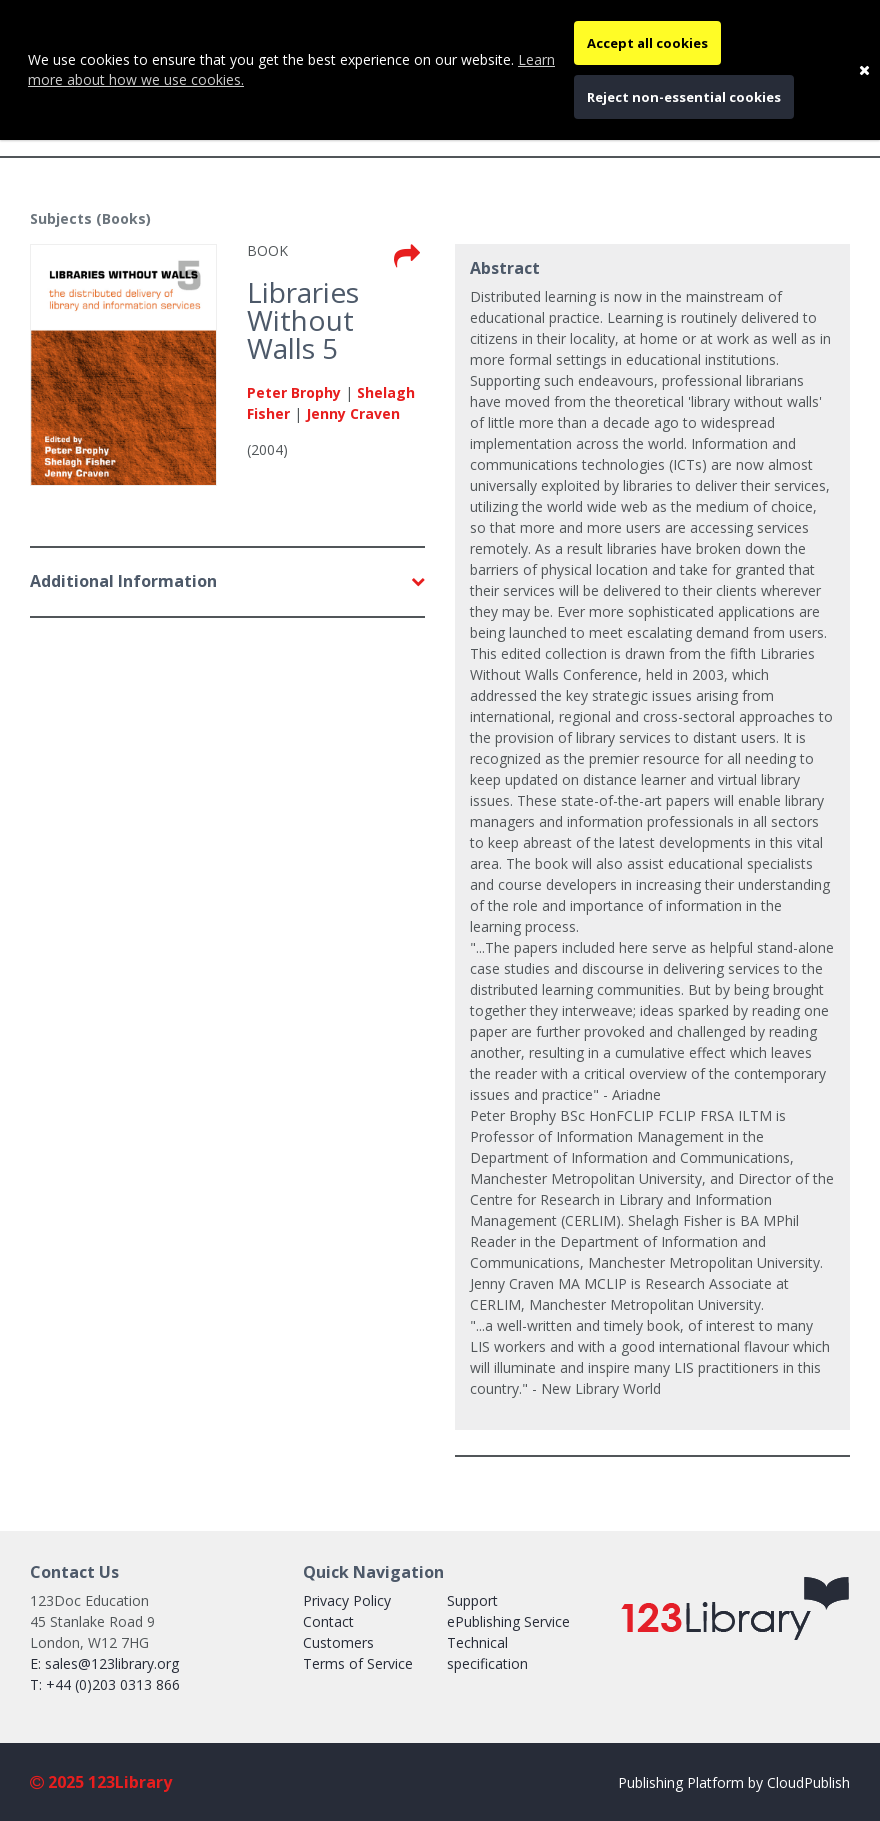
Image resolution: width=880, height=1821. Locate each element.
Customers (338, 1642)
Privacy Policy (347, 1600)
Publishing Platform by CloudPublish (734, 1782)
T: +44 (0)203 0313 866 (105, 1684)
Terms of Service (358, 1663)
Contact (328, 1621)
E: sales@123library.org (104, 1663)
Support (472, 1600)
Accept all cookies (647, 43)
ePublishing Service (508, 1621)
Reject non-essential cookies (684, 97)
